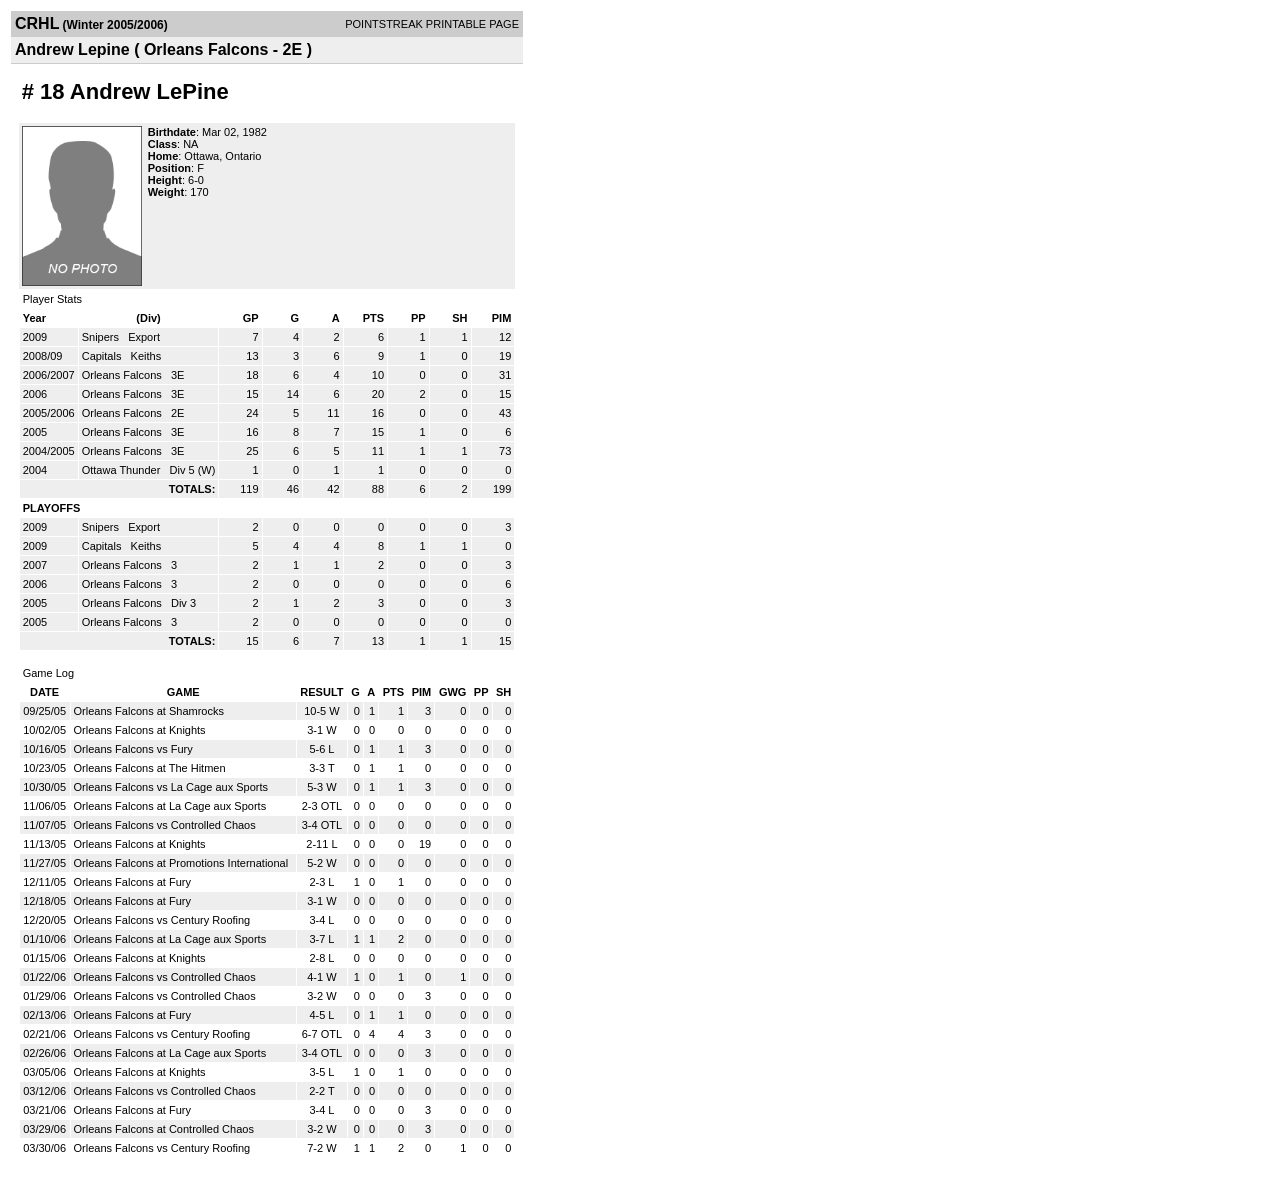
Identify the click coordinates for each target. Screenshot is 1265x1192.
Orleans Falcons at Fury (132, 882)
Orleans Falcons (123, 375)
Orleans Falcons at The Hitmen (150, 768)
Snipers (102, 337)
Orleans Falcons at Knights (140, 730)
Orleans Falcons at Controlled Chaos (164, 1129)
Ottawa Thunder (123, 470)
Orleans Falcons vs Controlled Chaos (165, 825)
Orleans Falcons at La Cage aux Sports (170, 806)
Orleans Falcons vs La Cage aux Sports (171, 787)
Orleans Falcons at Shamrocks (149, 711)
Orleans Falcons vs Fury (133, 749)
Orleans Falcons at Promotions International (181, 863)
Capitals (103, 356)
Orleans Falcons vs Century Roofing (162, 920)
